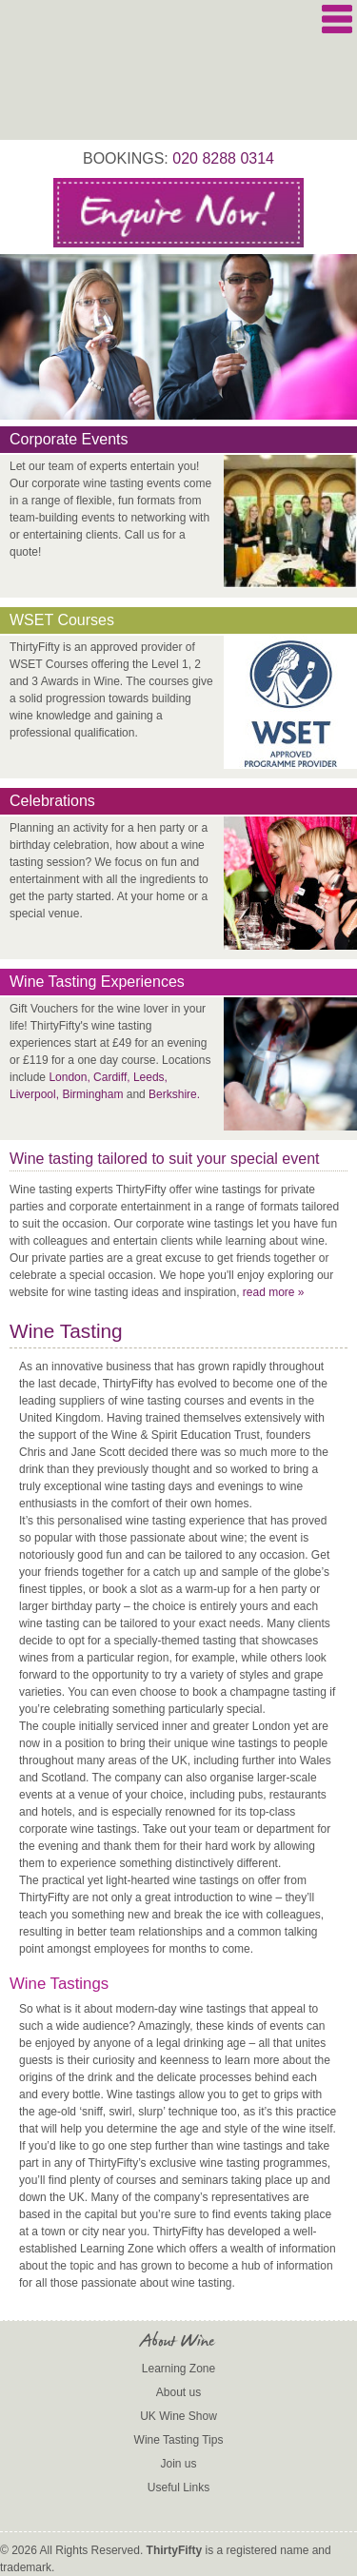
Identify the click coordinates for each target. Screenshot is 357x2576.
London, (69, 1077)
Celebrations (52, 801)
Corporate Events (69, 439)
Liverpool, (34, 1094)
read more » (274, 1292)
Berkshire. (174, 1094)
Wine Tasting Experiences (97, 981)
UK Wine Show (178, 2416)
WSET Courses (62, 620)
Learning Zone (178, 2368)
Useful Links (178, 2487)
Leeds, (150, 1077)
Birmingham (92, 1094)
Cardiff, (111, 1077)
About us (178, 2392)
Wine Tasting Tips (179, 2440)
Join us (178, 2463)
